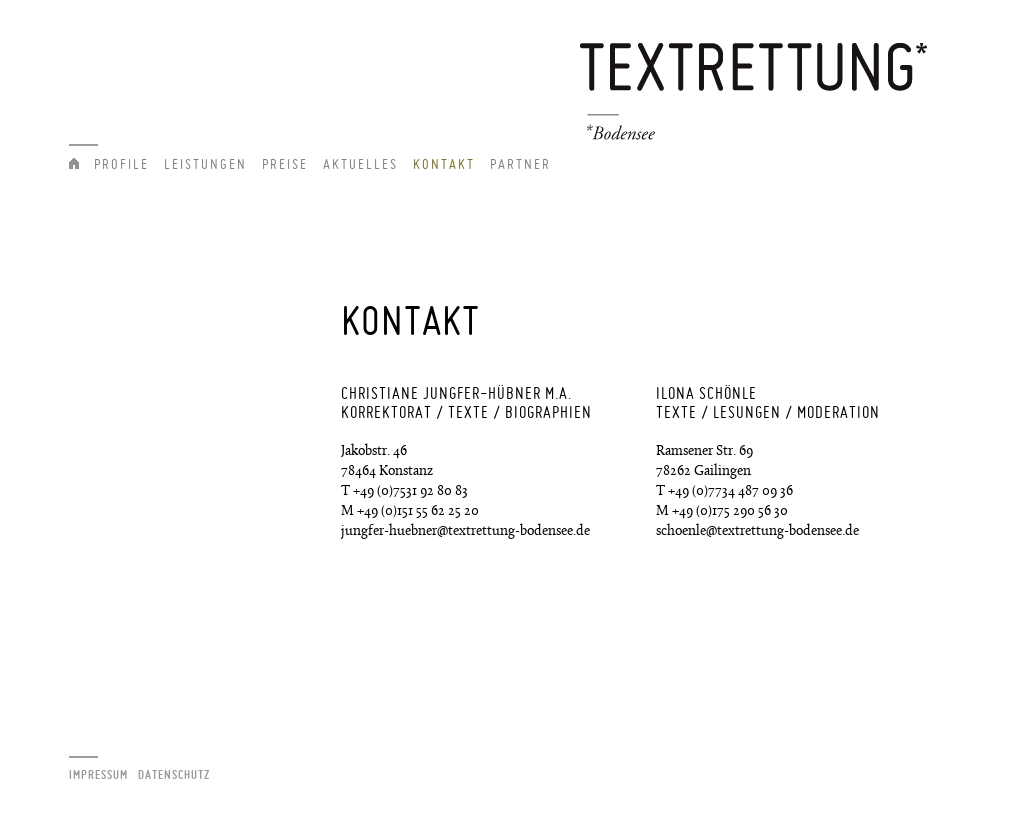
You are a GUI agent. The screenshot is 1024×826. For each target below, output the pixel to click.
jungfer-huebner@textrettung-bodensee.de (465, 531)
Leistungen (205, 164)
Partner (520, 164)
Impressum (98, 774)
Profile (121, 164)
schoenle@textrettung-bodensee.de (757, 531)
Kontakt (444, 164)
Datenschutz (174, 774)
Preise (285, 164)
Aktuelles (360, 164)
